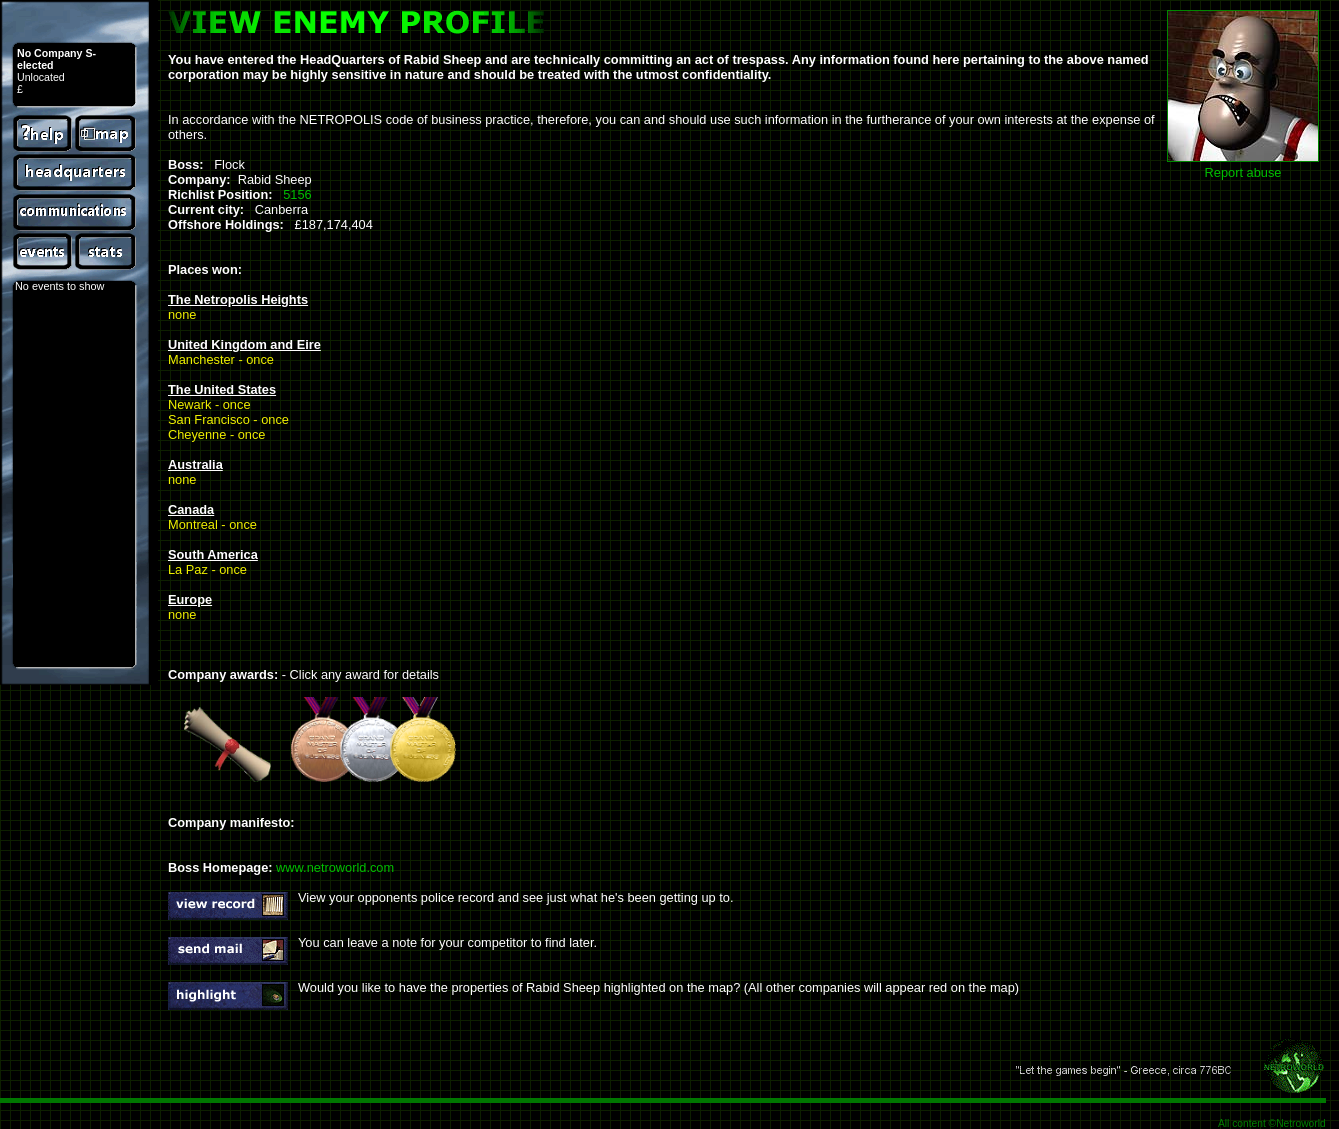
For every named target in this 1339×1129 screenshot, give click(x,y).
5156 (297, 194)
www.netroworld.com (335, 867)
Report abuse (1243, 172)
